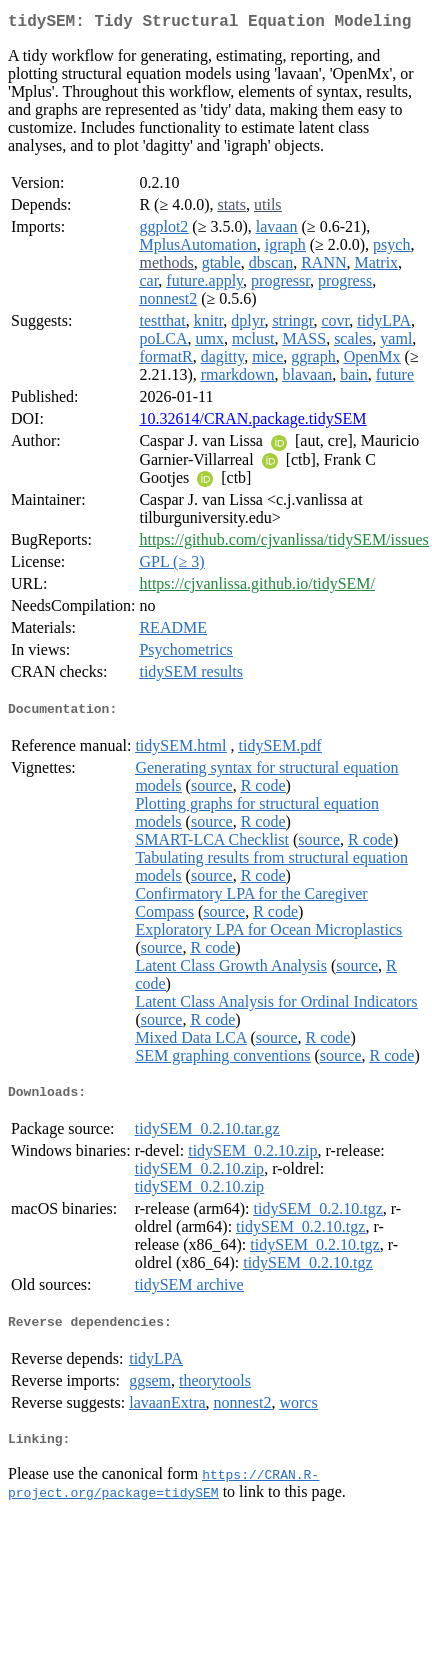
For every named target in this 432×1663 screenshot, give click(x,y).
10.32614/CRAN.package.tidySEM (252, 422)
